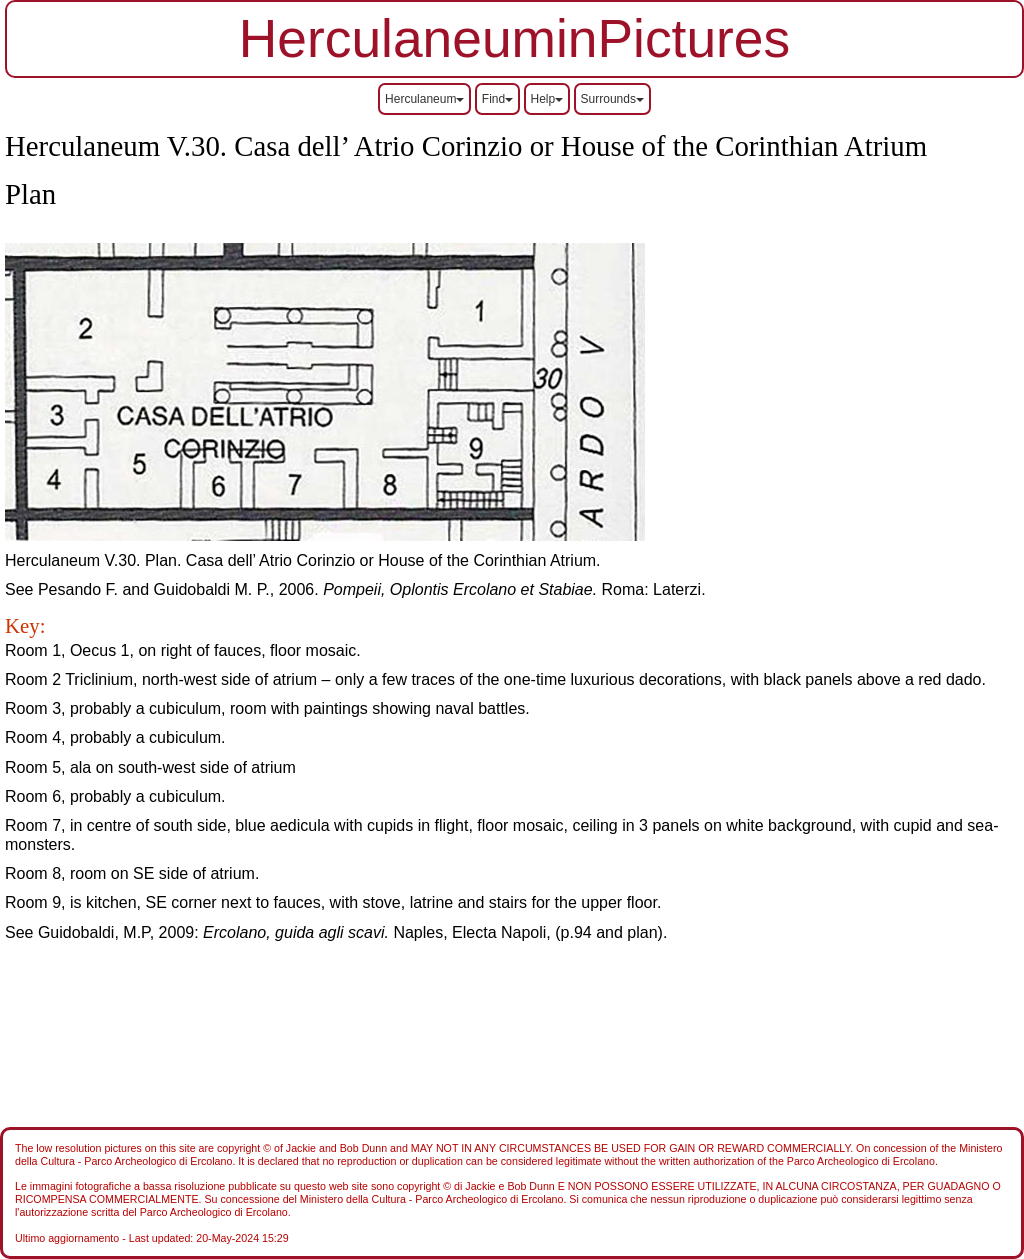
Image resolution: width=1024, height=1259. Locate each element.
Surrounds (612, 99)
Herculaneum (424, 99)
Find (497, 99)
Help (547, 99)
